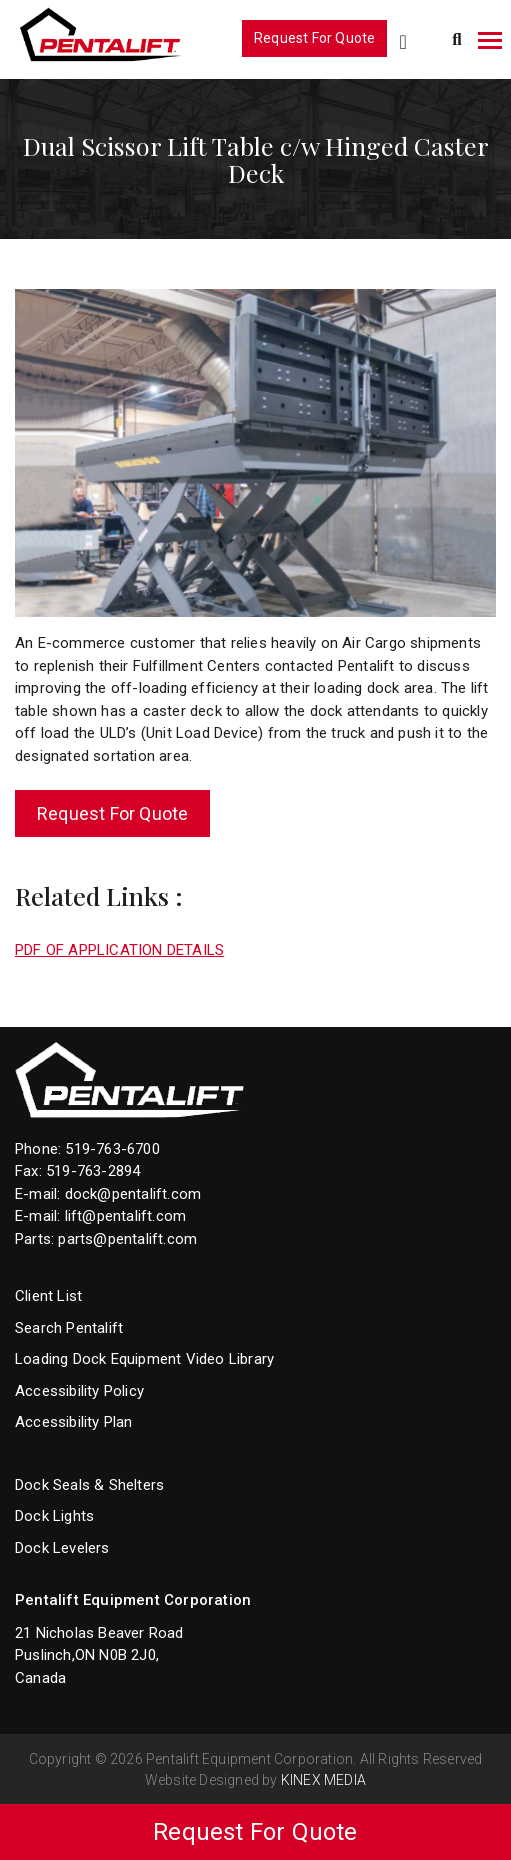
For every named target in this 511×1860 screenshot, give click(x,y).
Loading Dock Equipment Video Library (144, 1359)
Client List (48, 1296)
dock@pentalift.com (133, 1194)
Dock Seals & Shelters (89, 1485)
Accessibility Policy (79, 1391)
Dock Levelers (62, 1548)
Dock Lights (54, 1516)
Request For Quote (314, 38)
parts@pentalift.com (127, 1239)
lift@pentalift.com (126, 1216)
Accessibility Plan (74, 1422)
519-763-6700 (112, 1149)
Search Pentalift (69, 1328)
